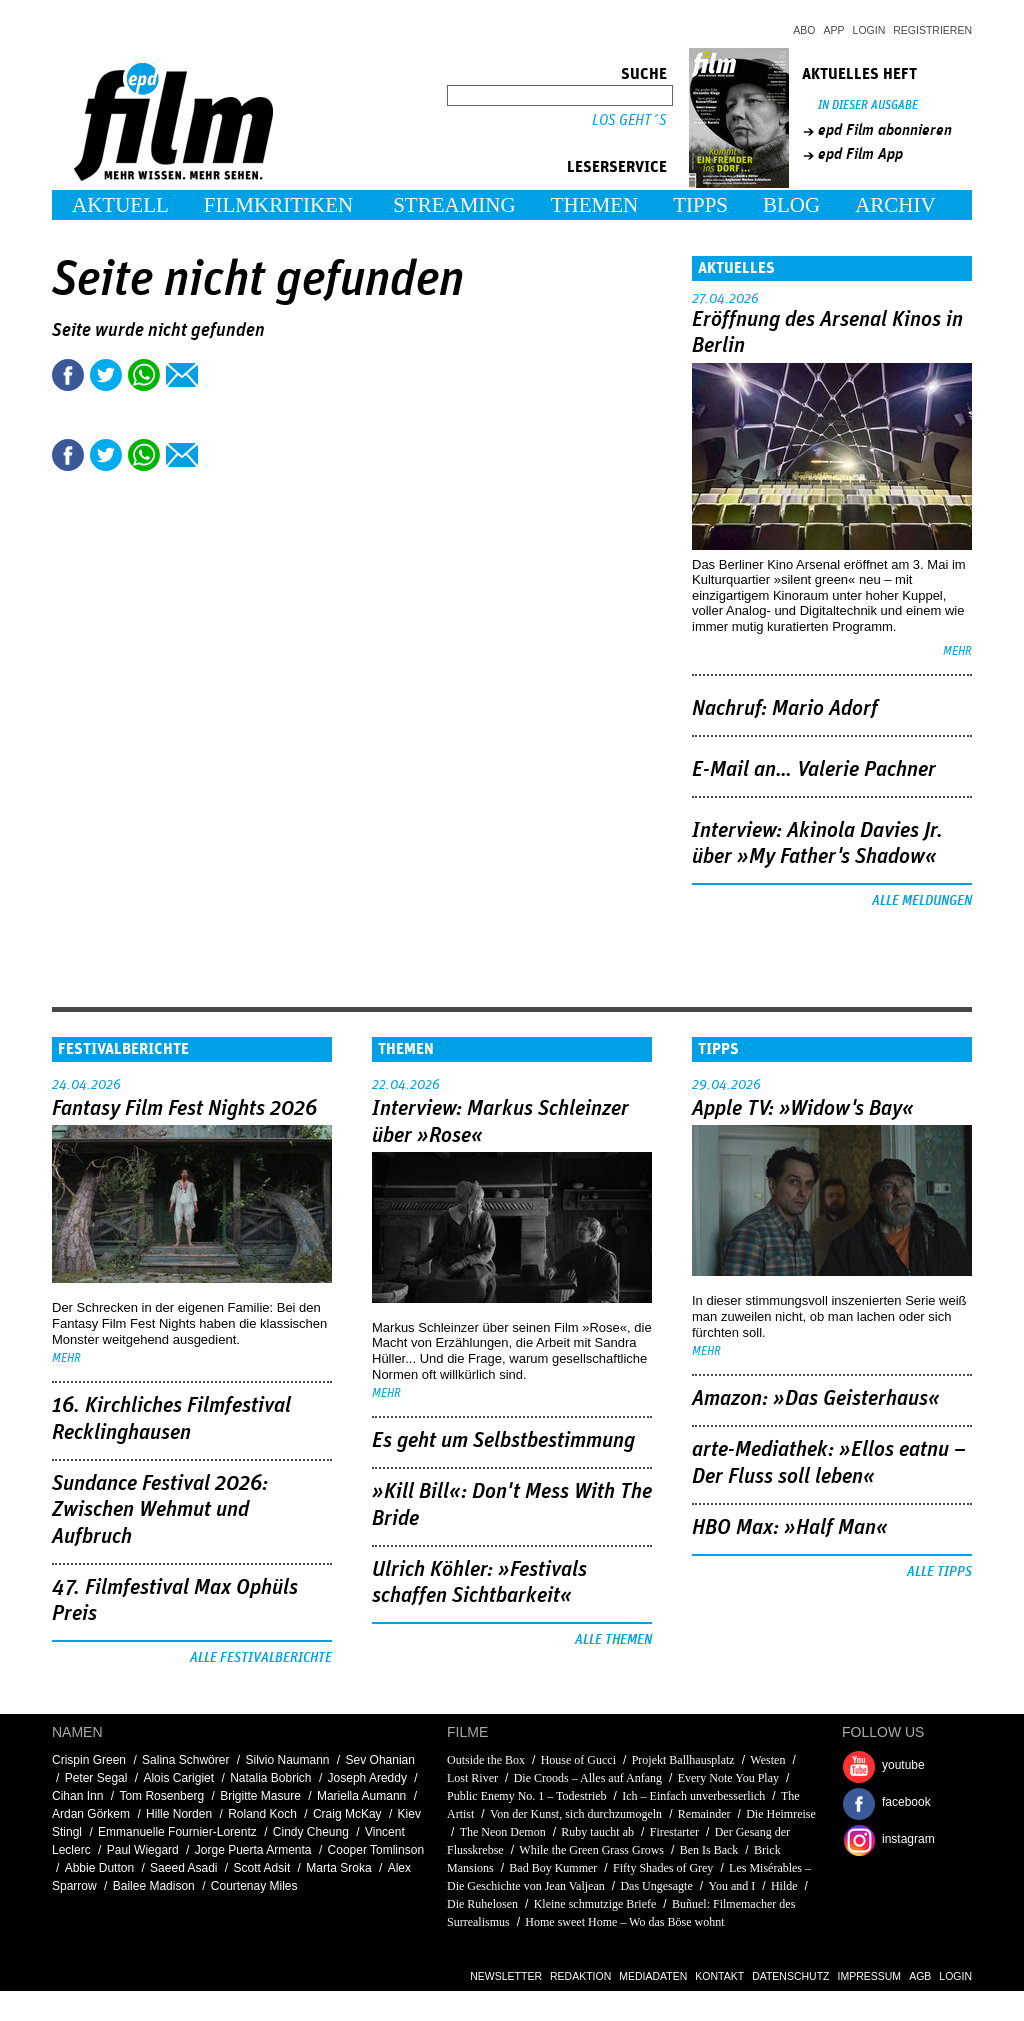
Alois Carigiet (178, 1778)
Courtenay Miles (254, 1886)
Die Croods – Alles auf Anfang (588, 1778)
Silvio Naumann (287, 1760)
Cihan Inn (77, 1796)
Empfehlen (182, 375)
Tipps (700, 205)
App (834, 30)
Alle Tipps (939, 1572)
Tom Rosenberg (161, 1796)
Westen (767, 1760)
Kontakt (719, 1976)
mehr (957, 651)
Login (869, 30)
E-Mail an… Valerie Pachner (814, 770)
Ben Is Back (709, 1850)
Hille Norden (179, 1814)
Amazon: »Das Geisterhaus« (816, 1399)
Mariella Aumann (361, 1796)
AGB (920, 1976)
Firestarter (674, 1832)
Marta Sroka (338, 1868)
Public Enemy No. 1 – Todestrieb (527, 1796)
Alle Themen (613, 1640)
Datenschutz (790, 1976)
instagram (908, 1839)
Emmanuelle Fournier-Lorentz (177, 1832)
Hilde (784, 1886)
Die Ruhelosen (482, 1904)
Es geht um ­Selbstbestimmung (503, 1441)
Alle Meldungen (922, 901)
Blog (791, 205)
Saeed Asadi (183, 1868)
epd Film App (860, 154)
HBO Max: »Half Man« (790, 1528)
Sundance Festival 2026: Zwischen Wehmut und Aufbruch (160, 1510)
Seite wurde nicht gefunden (158, 330)
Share (144, 375)
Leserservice (617, 167)
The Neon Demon (503, 1832)
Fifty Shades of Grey (663, 1868)
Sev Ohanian (380, 1760)
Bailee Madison (154, 1886)
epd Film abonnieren (885, 130)
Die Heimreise (781, 1814)
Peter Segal (96, 1778)
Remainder (704, 1814)
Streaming (454, 205)
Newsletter (506, 1976)
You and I (731, 1886)
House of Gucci (578, 1760)
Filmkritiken (278, 205)
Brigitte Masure (260, 1796)
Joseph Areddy (367, 1778)
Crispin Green (89, 1760)
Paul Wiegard (143, 1850)
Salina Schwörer (185, 1760)
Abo (804, 30)
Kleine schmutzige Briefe (595, 1904)
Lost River (474, 1778)
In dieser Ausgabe (868, 105)
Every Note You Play (728, 1778)
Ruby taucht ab (597, 1832)
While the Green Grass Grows (591, 1850)
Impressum (870, 1976)
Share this (68, 375)
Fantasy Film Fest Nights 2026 (184, 1109)
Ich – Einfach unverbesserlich (693, 1796)
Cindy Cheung (311, 1832)
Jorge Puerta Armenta (253, 1850)
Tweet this (106, 375)
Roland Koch (262, 1814)
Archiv (895, 205)
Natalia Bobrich (270, 1778)
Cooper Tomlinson (376, 1850)
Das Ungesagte (656, 1886)
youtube (903, 1765)
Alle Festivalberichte (261, 1658)
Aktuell (120, 205)
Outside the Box (486, 1760)
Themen (595, 205)
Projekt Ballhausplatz (683, 1760)
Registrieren (932, 30)
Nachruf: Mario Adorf (785, 709)
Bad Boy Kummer (553, 1868)
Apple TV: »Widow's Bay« (803, 1109)
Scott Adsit (262, 1868)
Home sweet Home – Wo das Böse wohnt (624, 1922)
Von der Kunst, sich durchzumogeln (576, 1814)
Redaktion (580, 1976)
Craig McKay (347, 1814)
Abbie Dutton (99, 1868)
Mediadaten (653, 1976)
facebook (906, 1802)
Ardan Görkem (91, 1814)
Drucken (220, 375)
